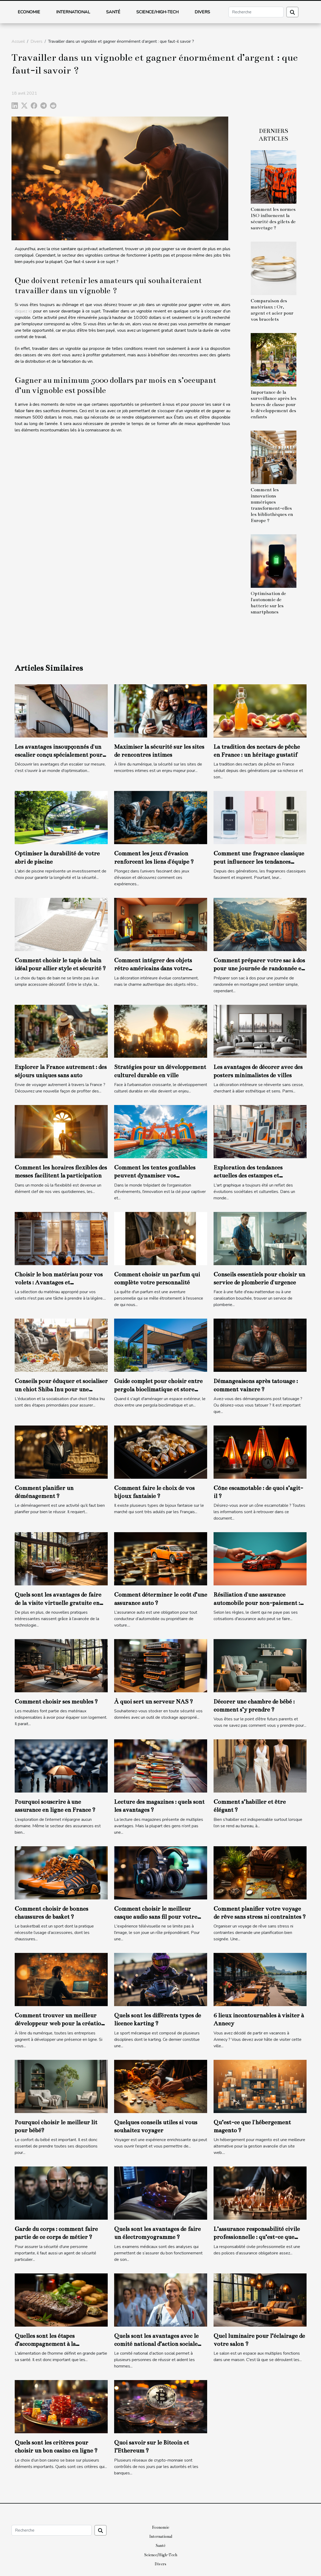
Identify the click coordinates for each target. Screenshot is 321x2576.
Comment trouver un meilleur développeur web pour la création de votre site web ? (60, 2023)
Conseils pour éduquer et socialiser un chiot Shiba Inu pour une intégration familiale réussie (61, 1389)
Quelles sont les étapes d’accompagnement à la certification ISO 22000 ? (48, 2344)
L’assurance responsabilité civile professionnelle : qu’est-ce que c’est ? (257, 2237)
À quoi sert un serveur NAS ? (153, 1701)
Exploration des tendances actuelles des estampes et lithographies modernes (248, 1175)
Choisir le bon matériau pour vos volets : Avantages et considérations (59, 1282)
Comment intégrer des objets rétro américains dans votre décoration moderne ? (153, 968)
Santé (113, 12)
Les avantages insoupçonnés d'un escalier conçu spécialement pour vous (58, 755)
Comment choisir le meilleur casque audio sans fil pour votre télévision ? (155, 1917)
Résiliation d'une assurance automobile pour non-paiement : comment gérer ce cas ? (257, 1603)
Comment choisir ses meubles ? (56, 1701)
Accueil (18, 41)
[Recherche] (256, 12)
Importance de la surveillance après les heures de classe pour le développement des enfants (273, 404)
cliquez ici (23, 311)
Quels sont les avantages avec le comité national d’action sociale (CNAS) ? (156, 2344)
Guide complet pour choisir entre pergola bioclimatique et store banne (158, 1389)
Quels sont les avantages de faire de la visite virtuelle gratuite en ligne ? (58, 1603)
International (73, 12)
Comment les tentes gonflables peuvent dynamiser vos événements (154, 1175)
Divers (202, 12)
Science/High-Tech (157, 12)
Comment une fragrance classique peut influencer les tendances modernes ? (259, 861)
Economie (29, 12)
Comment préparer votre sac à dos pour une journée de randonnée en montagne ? (259, 968)
